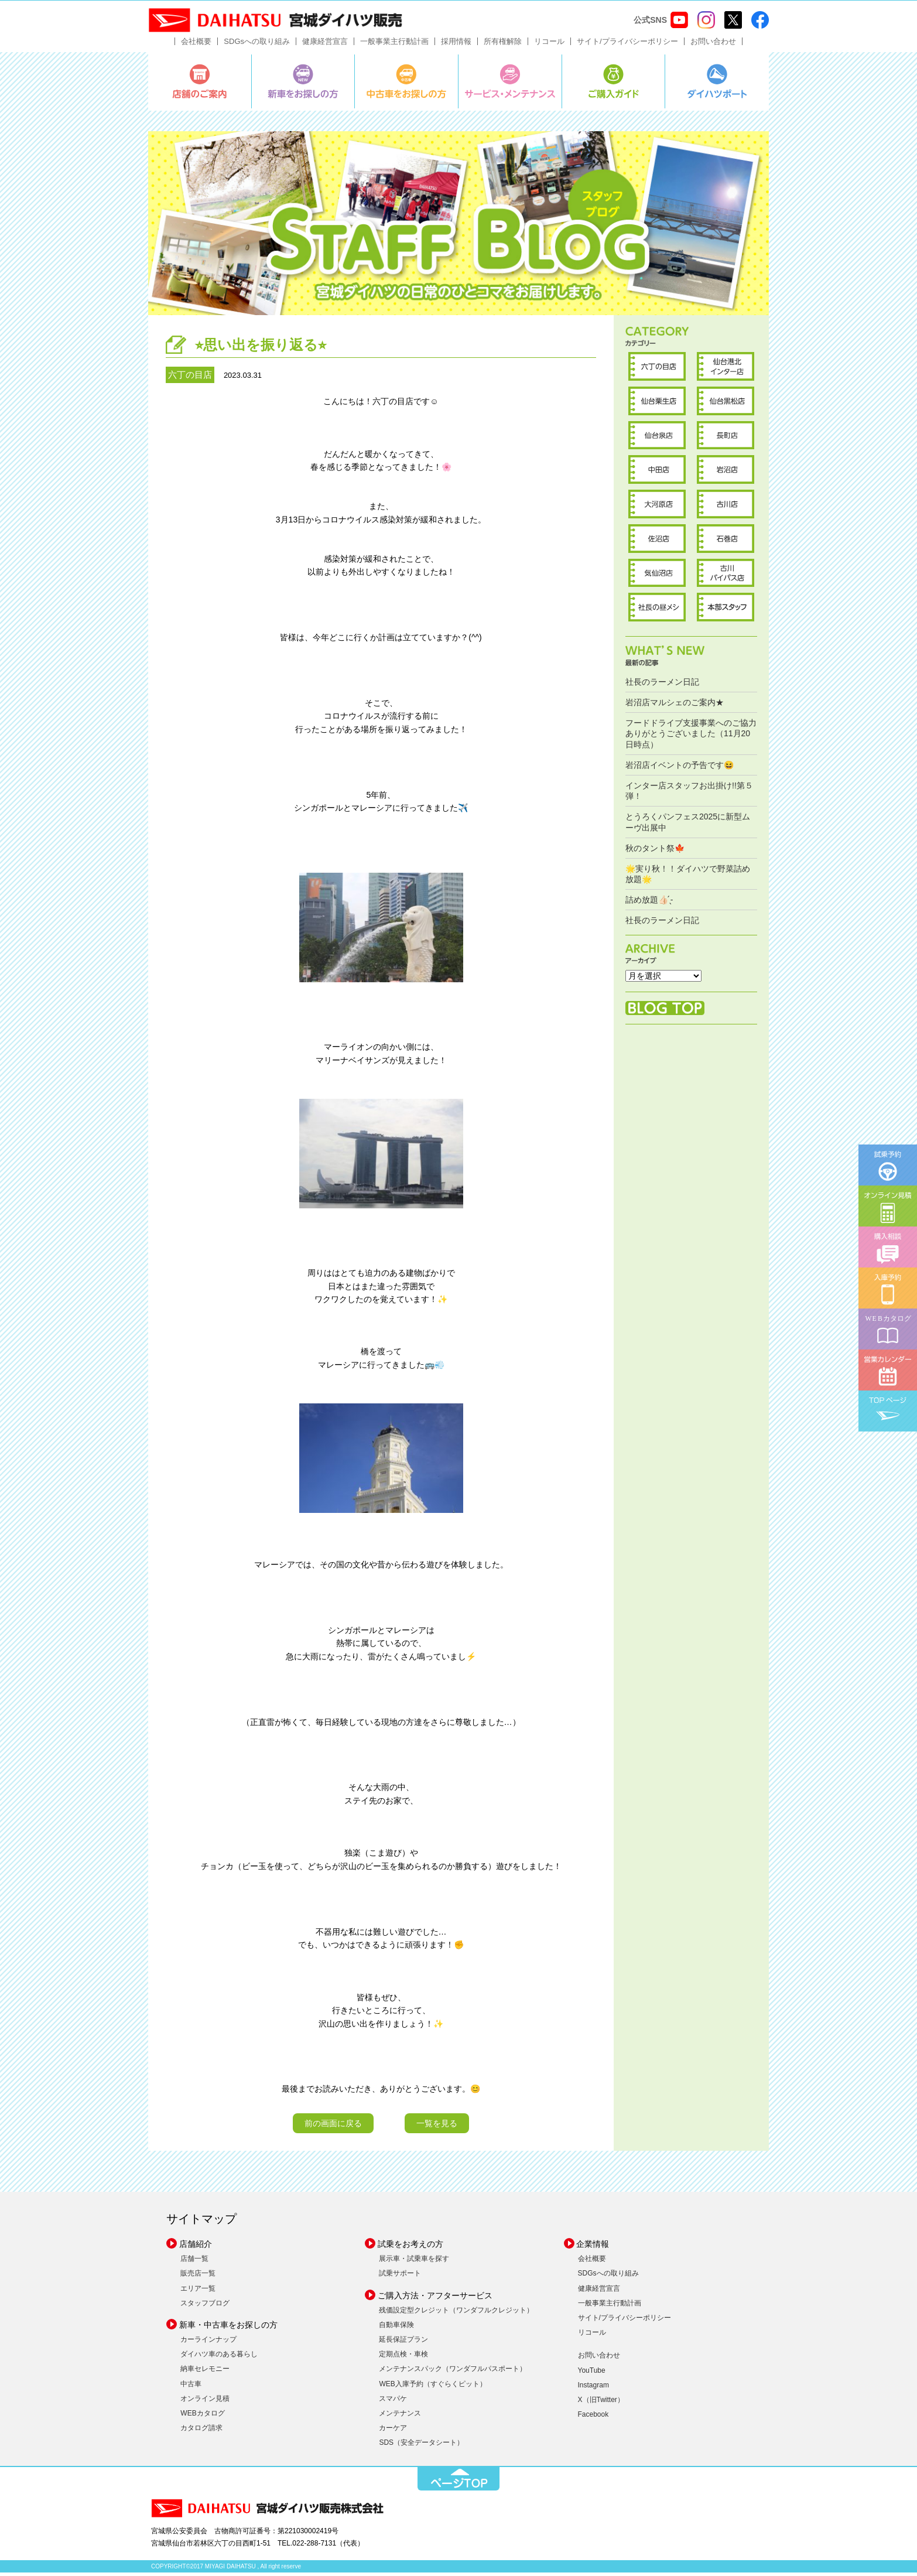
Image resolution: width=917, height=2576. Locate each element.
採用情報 (456, 45)
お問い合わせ (713, 45)
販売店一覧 (197, 2277)
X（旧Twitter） (601, 2403)
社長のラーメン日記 (662, 685)
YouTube (591, 2374)
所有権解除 (503, 45)
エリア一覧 (197, 2292)
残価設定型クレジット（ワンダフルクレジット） (456, 2313)
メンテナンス (400, 2417)
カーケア (393, 2432)
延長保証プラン (403, 2343)
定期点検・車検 (403, 2358)
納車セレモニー (205, 2373)
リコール (549, 45)
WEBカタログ (202, 2417)
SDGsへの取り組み (257, 45)
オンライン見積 (205, 2402)
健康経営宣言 (325, 45)
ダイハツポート (717, 85)
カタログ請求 (201, 2432)
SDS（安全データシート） (421, 2446)
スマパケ (393, 2402)
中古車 (190, 2387)
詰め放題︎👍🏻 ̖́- (649, 903)
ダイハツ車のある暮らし (219, 2358)
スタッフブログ (205, 2306)
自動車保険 (396, 2328)
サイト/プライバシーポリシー (627, 45)
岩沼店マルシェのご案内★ (674, 706)
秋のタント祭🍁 (655, 851)
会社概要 (196, 45)
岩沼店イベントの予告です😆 (679, 768)
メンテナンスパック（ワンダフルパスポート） (452, 2373)
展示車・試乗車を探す (414, 2263)
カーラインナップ (208, 2343)
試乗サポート (400, 2277)
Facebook (593, 2418)
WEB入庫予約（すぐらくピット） (432, 2387)
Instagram (593, 2388)
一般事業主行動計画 (394, 45)
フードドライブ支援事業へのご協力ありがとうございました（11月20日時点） (691, 737)
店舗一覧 (194, 2263)
